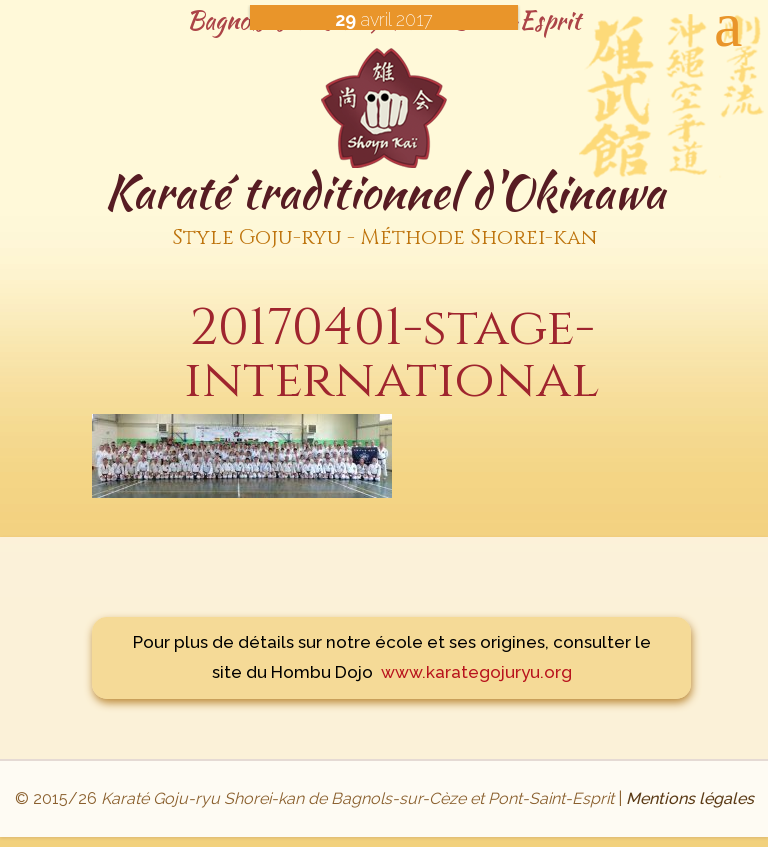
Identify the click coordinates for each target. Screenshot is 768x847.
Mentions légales (690, 798)
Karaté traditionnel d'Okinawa (384, 209)
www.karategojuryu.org (476, 672)
